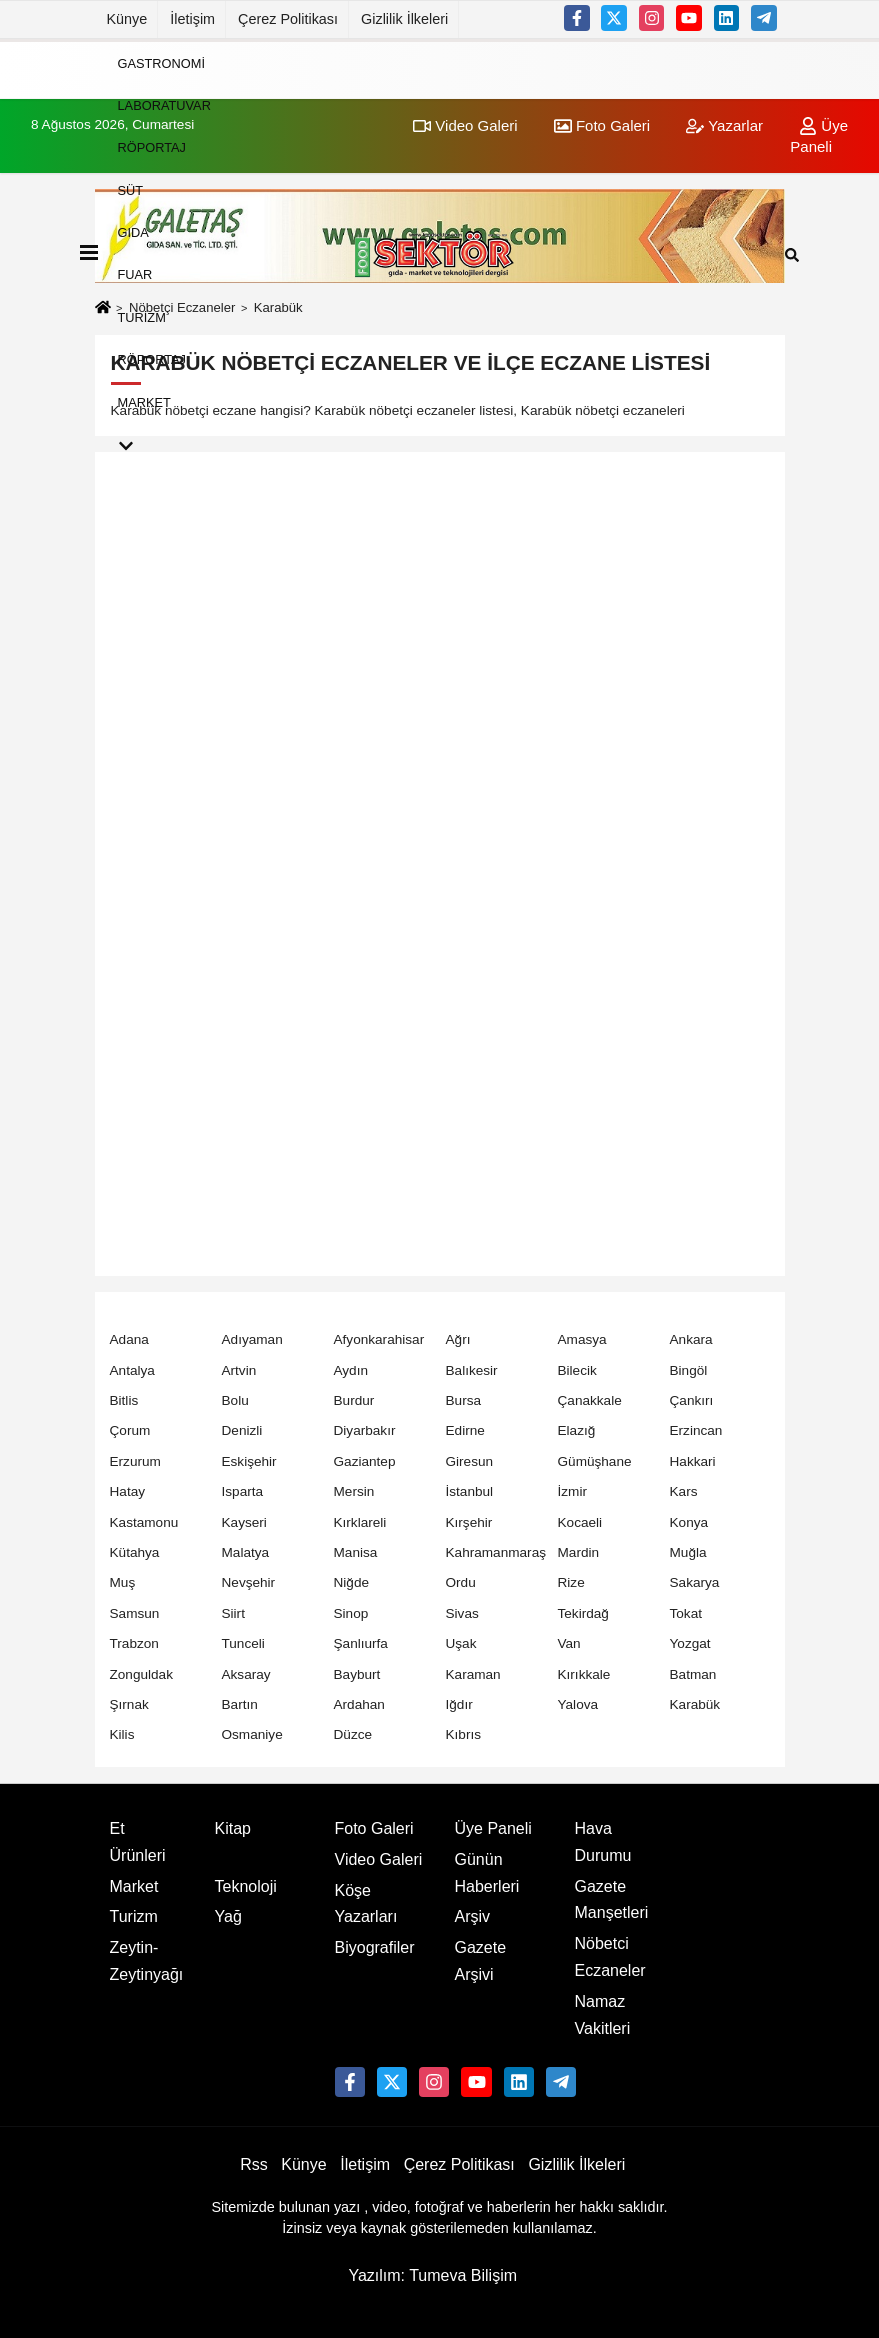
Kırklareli (360, 1522)
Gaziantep (365, 1461)
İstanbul (470, 1491)
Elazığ (577, 1430)
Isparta (243, 1491)
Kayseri (244, 1522)
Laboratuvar (164, 105)
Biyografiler (375, 1947)
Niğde (352, 1582)
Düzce (353, 1734)
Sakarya (695, 1582)
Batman (693, 1674)
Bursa (464, 1400)
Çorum (130, 1430)
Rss (254, 2164)
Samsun (135, 1613)
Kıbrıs (464, 1734)
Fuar (135, 274)
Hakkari (693, 1461)
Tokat (686, 1613)
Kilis (122, 1734)
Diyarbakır (365, 1430)
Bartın (240, 1704)
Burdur (354, 1400)
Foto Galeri (374, 1828)
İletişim (192, 19)
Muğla (688, 1552)
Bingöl (689, 1370)
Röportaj (152, 147)
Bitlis (124, 1400)
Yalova (578, 1704)
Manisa (356, 1552)
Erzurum (135, 1461)
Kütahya (135, 1552)
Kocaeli (580, 1522)
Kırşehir (469, 1522)
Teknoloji (246, 1886)
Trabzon (134, 1643)
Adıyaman (252, 1339)
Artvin (239, 1370)
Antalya (132, 1370)
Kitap (233, 1828)
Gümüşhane (595, 1461)
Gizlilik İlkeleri (404, 19)
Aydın (351, 1370)
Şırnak (129, 1704)
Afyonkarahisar (379, 1339)
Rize (571, 1582)
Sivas (462, 1613)
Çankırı (692, 1400)
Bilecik (577, 1370)
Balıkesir (472, 1370)
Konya (689, 1522)
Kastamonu (144, 1522)
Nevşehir (249, 1582)
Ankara (691, 1339)
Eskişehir (249, 1461)
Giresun (470, 1461)
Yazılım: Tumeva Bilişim (432, 2275)
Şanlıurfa (361, 1643)
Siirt (233, 1613)
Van (569, 1643)
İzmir (572, 1491)
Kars (684, 1491)
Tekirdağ (583, 1613)
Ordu (461, 1582)
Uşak (461, 1643)
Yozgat (690, 1643)
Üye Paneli (493, 1828)
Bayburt (357, 1674)
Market (144, 401)
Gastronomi (161, 62)
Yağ (228, 1916)
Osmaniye (252, 1734)
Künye (127, 19)
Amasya (582, 1339)
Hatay (128, 1491)
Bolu (235, 1400)
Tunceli (243, 1643)
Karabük (695, 1704)
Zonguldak (141, 1674)
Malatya (246, 1552)
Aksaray (246, 1674)
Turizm (142, 316)
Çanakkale (590, 1400)
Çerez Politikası (288, 19)
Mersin (354, 1491)
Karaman (473, 1674)
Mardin (579, 1552)
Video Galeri (379, 1859)
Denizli (242, 1430)
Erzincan (696, 1430)
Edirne (465, 1430)
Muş (123, 1582)
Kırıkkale (584, 1674)
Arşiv (473, 1916)
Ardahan (359, 1704)
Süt (131, 189)
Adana (129, 1339)
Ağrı (458, 1339)
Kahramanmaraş (496, 1552)
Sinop (351, 1613)
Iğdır (459, 1704)
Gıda (133, 232)
